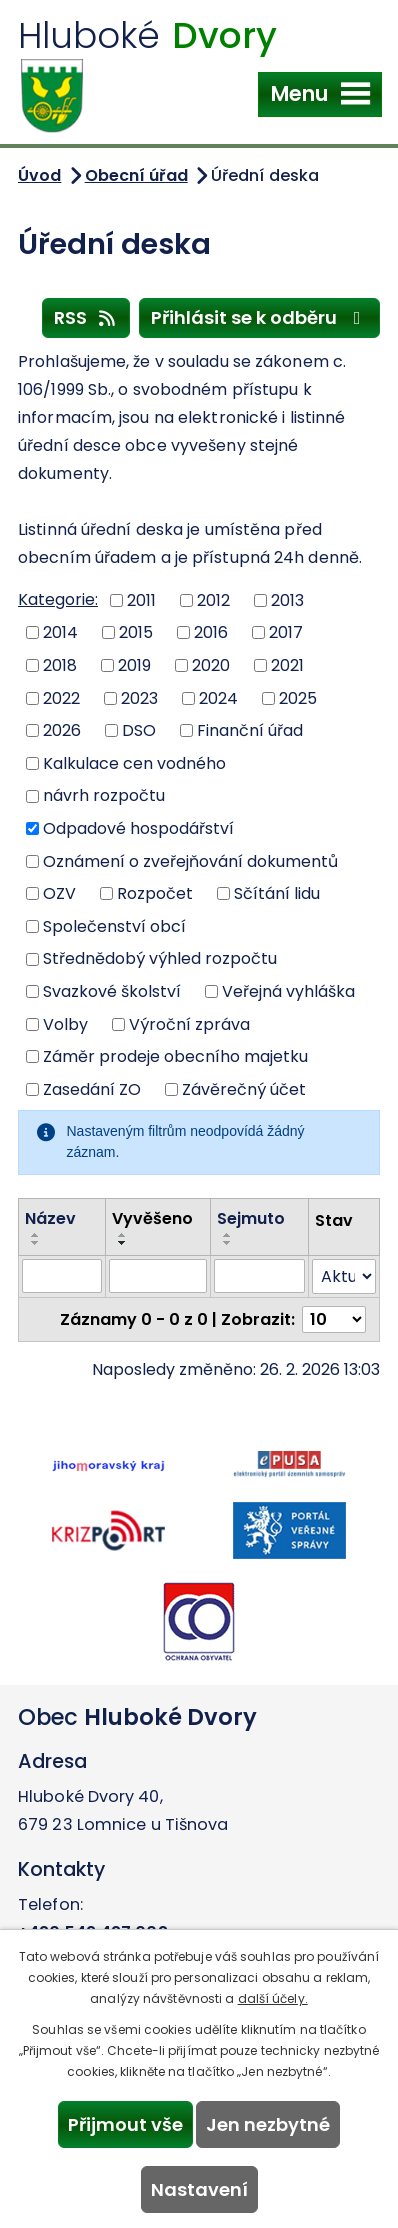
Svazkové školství (112, 991)
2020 (211, 665)
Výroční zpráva (189, 1023)
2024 (218, 697)
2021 (287, 665)
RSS (86, 317)
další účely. (273, 1998)
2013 (287, 599)
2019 (134, 665)
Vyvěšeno (152, 1218)
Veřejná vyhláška (288, 991)
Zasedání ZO (92, 1089)
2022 (61, 697)
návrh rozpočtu (104, 795)
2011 (141, 599)
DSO (139, 730)
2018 (60, 665)
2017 (286, 632)
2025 (298, 697)
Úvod (39, 175)
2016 (211, 632)
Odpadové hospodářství (138, 828)
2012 (213, 599)
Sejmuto (251, 1218)
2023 (139, 697)
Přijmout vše (125, 2124)
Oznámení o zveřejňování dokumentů (190, 860)
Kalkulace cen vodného (134, 762)
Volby (65, 1023)
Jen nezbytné (268, 2124)
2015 (136, 632)
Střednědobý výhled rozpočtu (160, 958)
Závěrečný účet (244, 1089)
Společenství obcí (114, 925)
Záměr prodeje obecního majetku (175, 1056)
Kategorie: (58, 599)
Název (50, 1218)
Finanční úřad (250, 730)
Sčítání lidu (277, 893)
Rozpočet (155, 893)
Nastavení (199, 2189)
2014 (60, 632)
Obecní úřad (136, 175)
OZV (59, 893)
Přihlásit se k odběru (260, 317)
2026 (62, 730)
